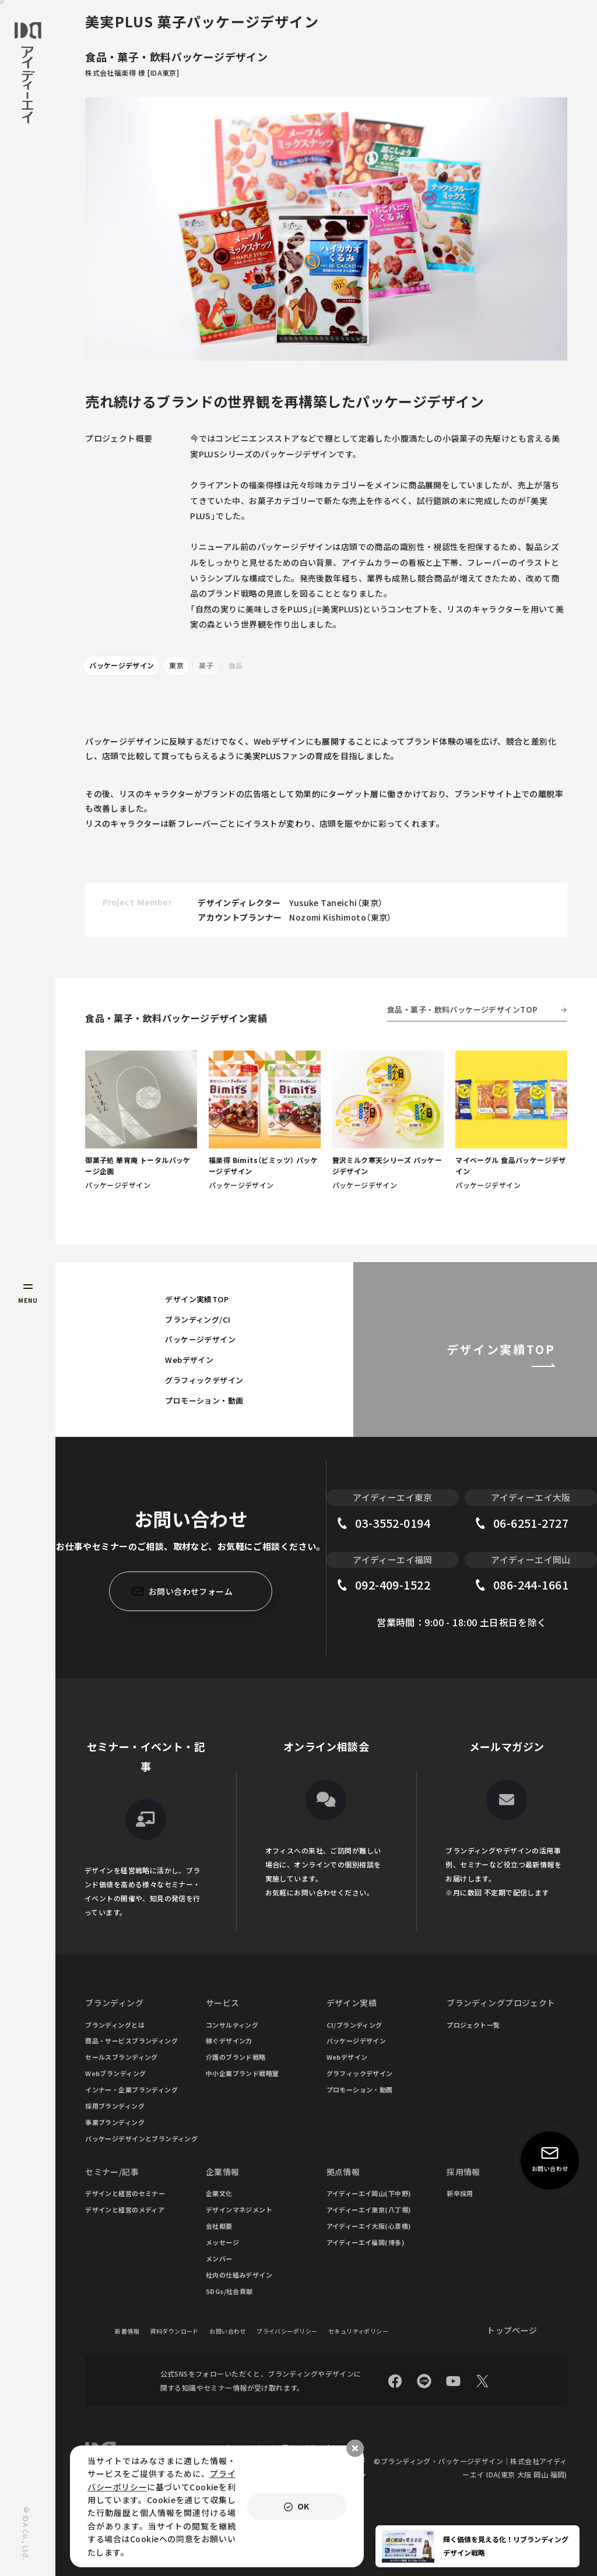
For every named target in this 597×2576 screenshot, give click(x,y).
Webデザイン (189, 1359)
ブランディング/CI (197, 1319)
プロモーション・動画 (204, 1400)
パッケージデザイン (121, 665)
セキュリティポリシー (358, 2331)
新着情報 (127, 2331)
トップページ (512, 2330)
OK (303, 2506)
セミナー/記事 (112, 2171)
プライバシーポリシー (287, 2331)
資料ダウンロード (174, 2331)
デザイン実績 (351, 2002)
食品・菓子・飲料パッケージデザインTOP (462, 1009)
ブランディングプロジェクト (501, 2002)
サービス (223, 2002)
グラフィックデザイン (204, 1380)
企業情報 (223, 2171)
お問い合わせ (227, 2331)
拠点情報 (343, 2171)
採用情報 (463, 2171)
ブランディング (114, 2002)
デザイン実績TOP (197, 1299)
